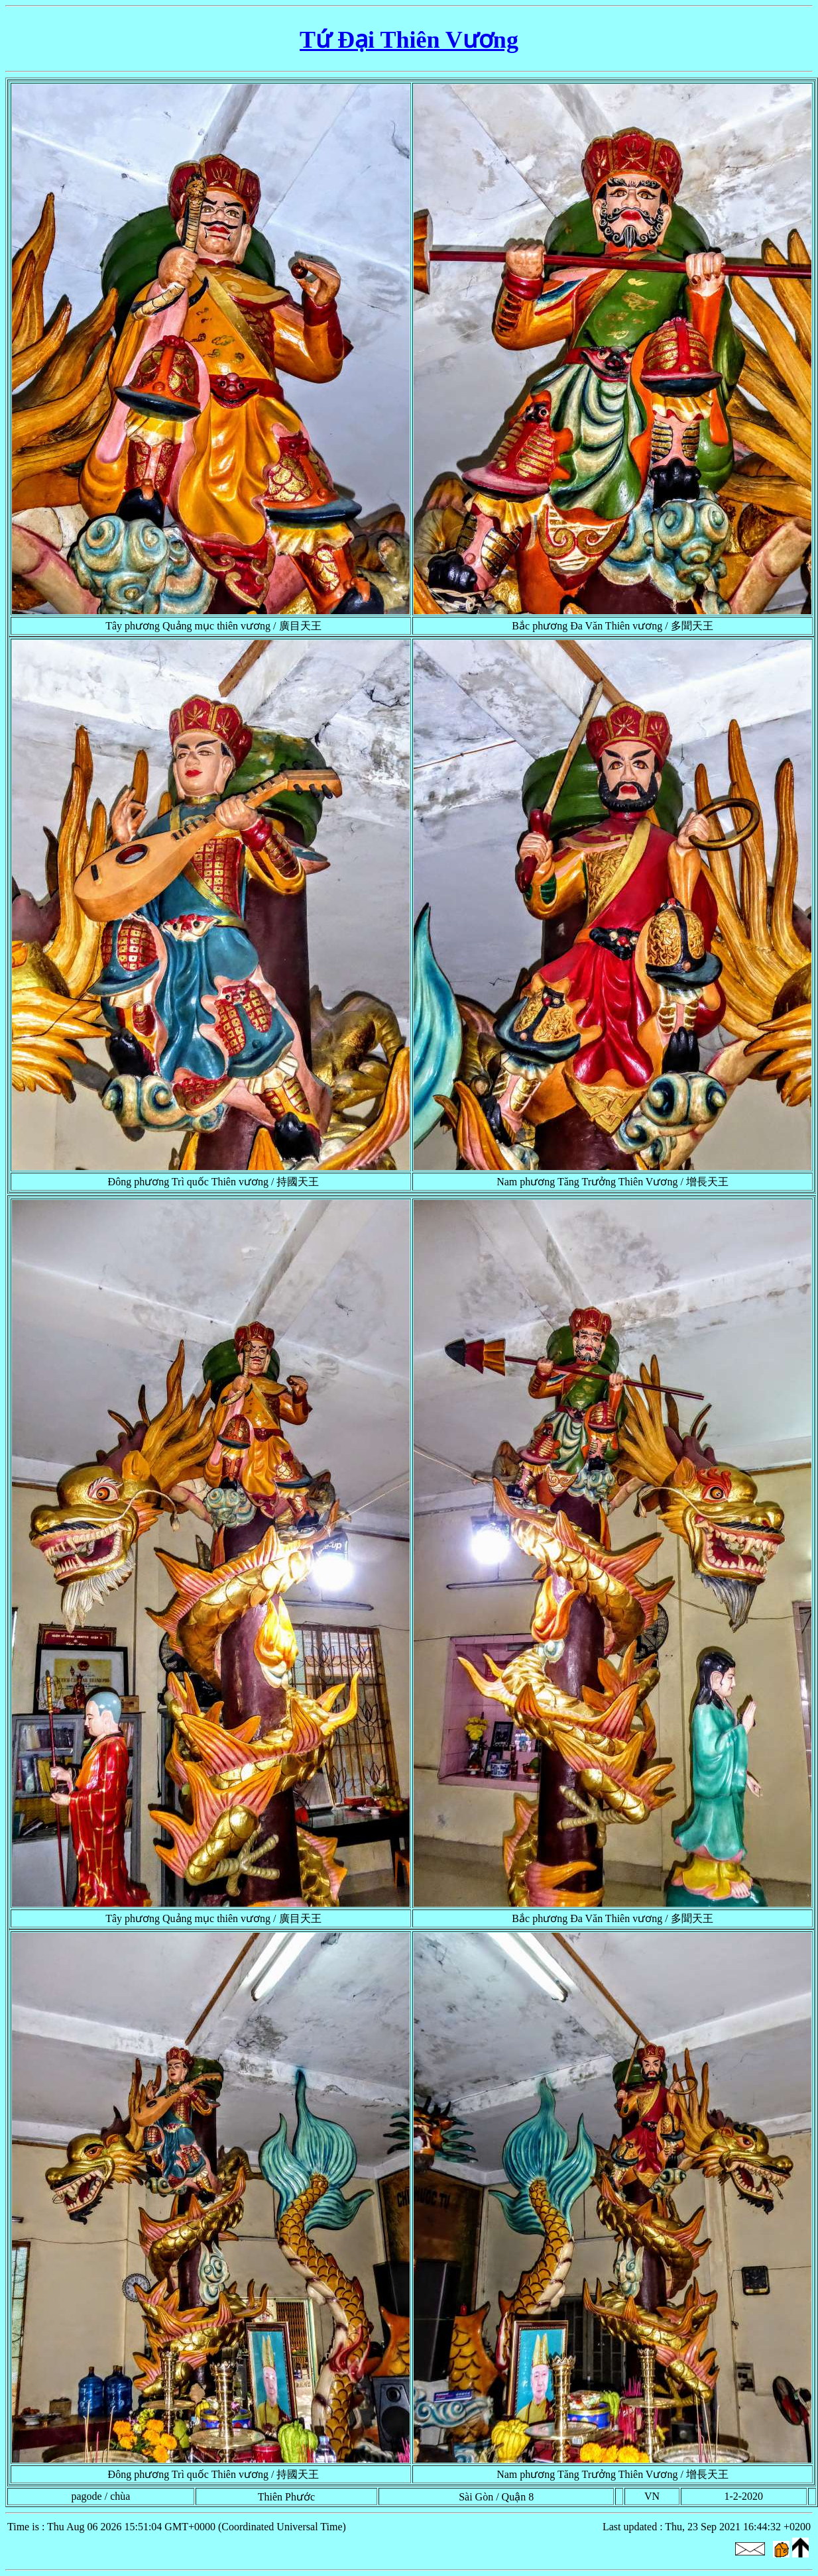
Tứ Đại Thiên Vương (409, 40)
